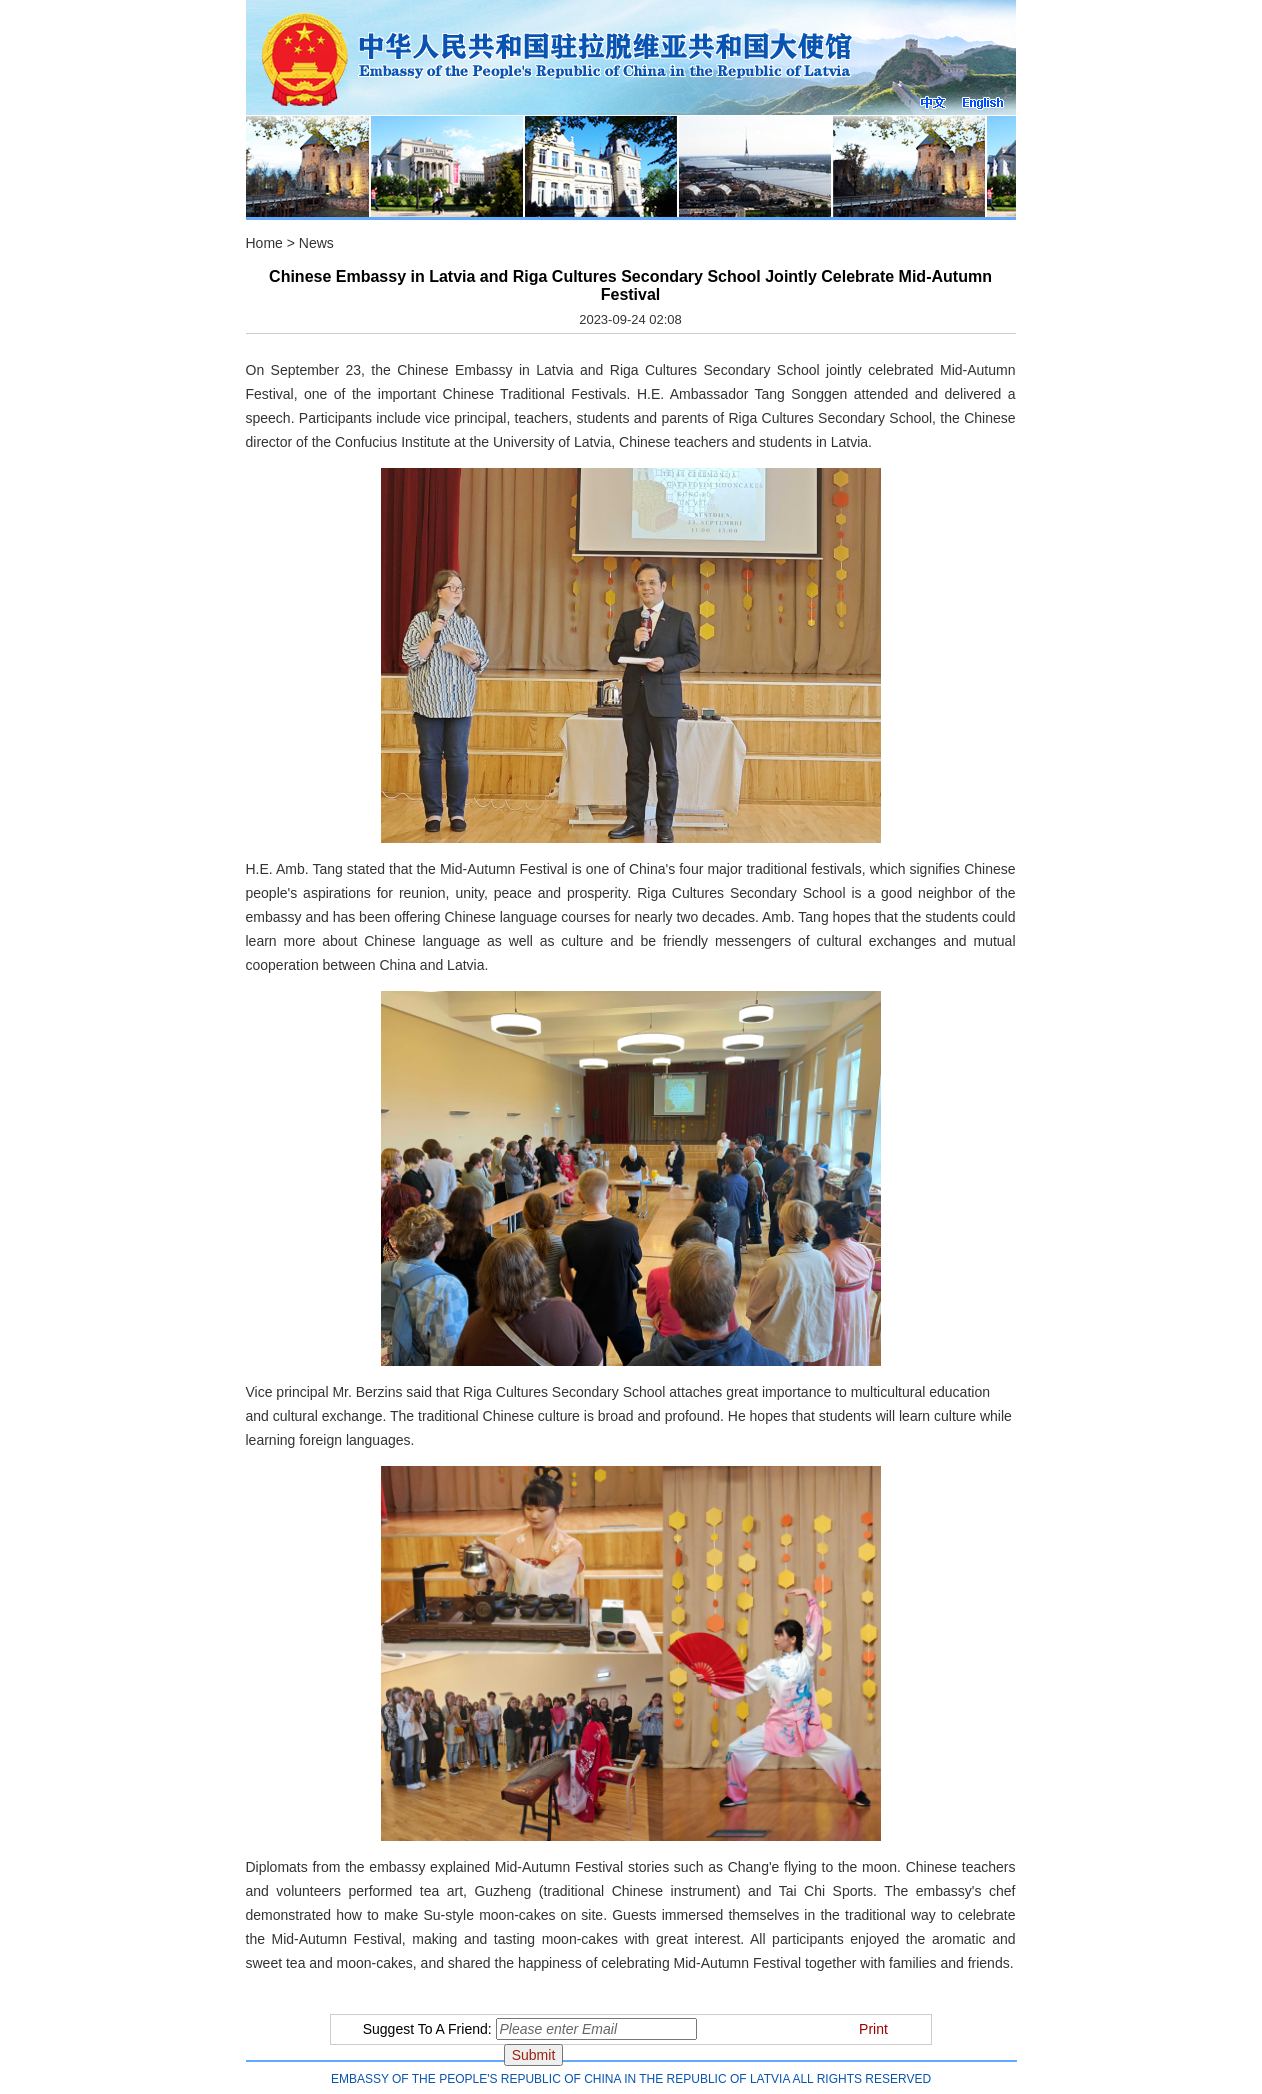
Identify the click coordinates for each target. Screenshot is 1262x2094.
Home (264, 243)
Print (873, 2029)
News (316, 243)
